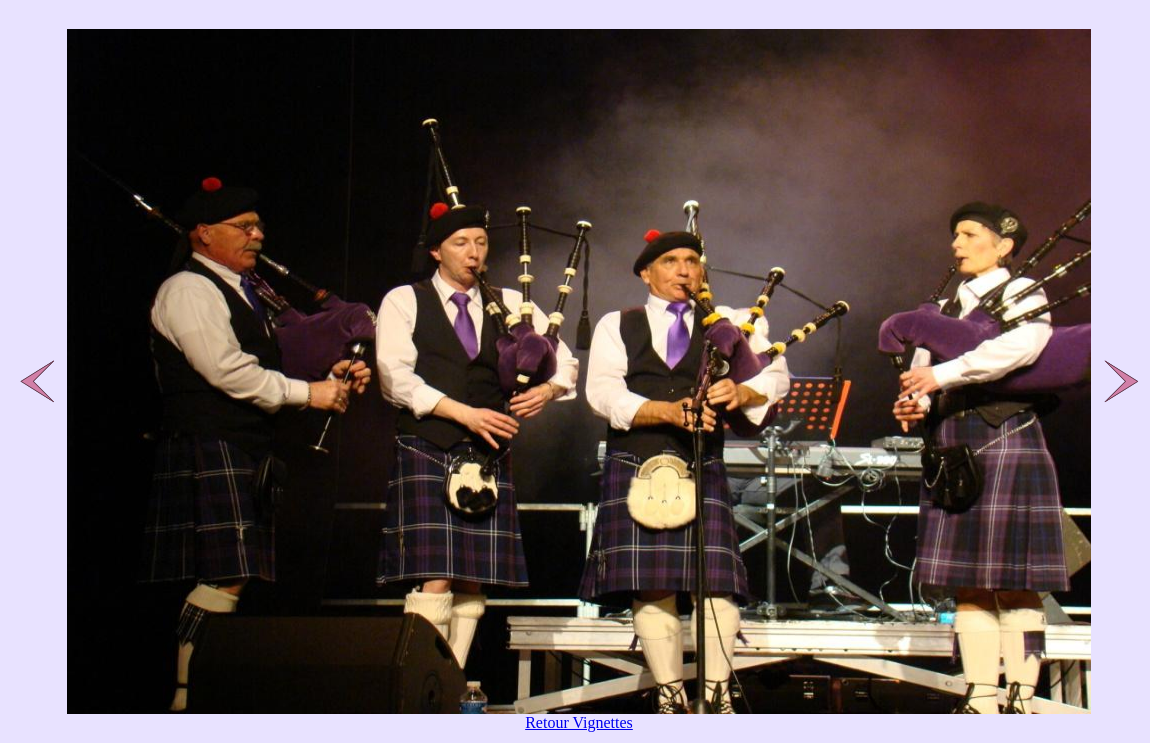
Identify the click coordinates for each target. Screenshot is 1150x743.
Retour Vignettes (579, 722)
